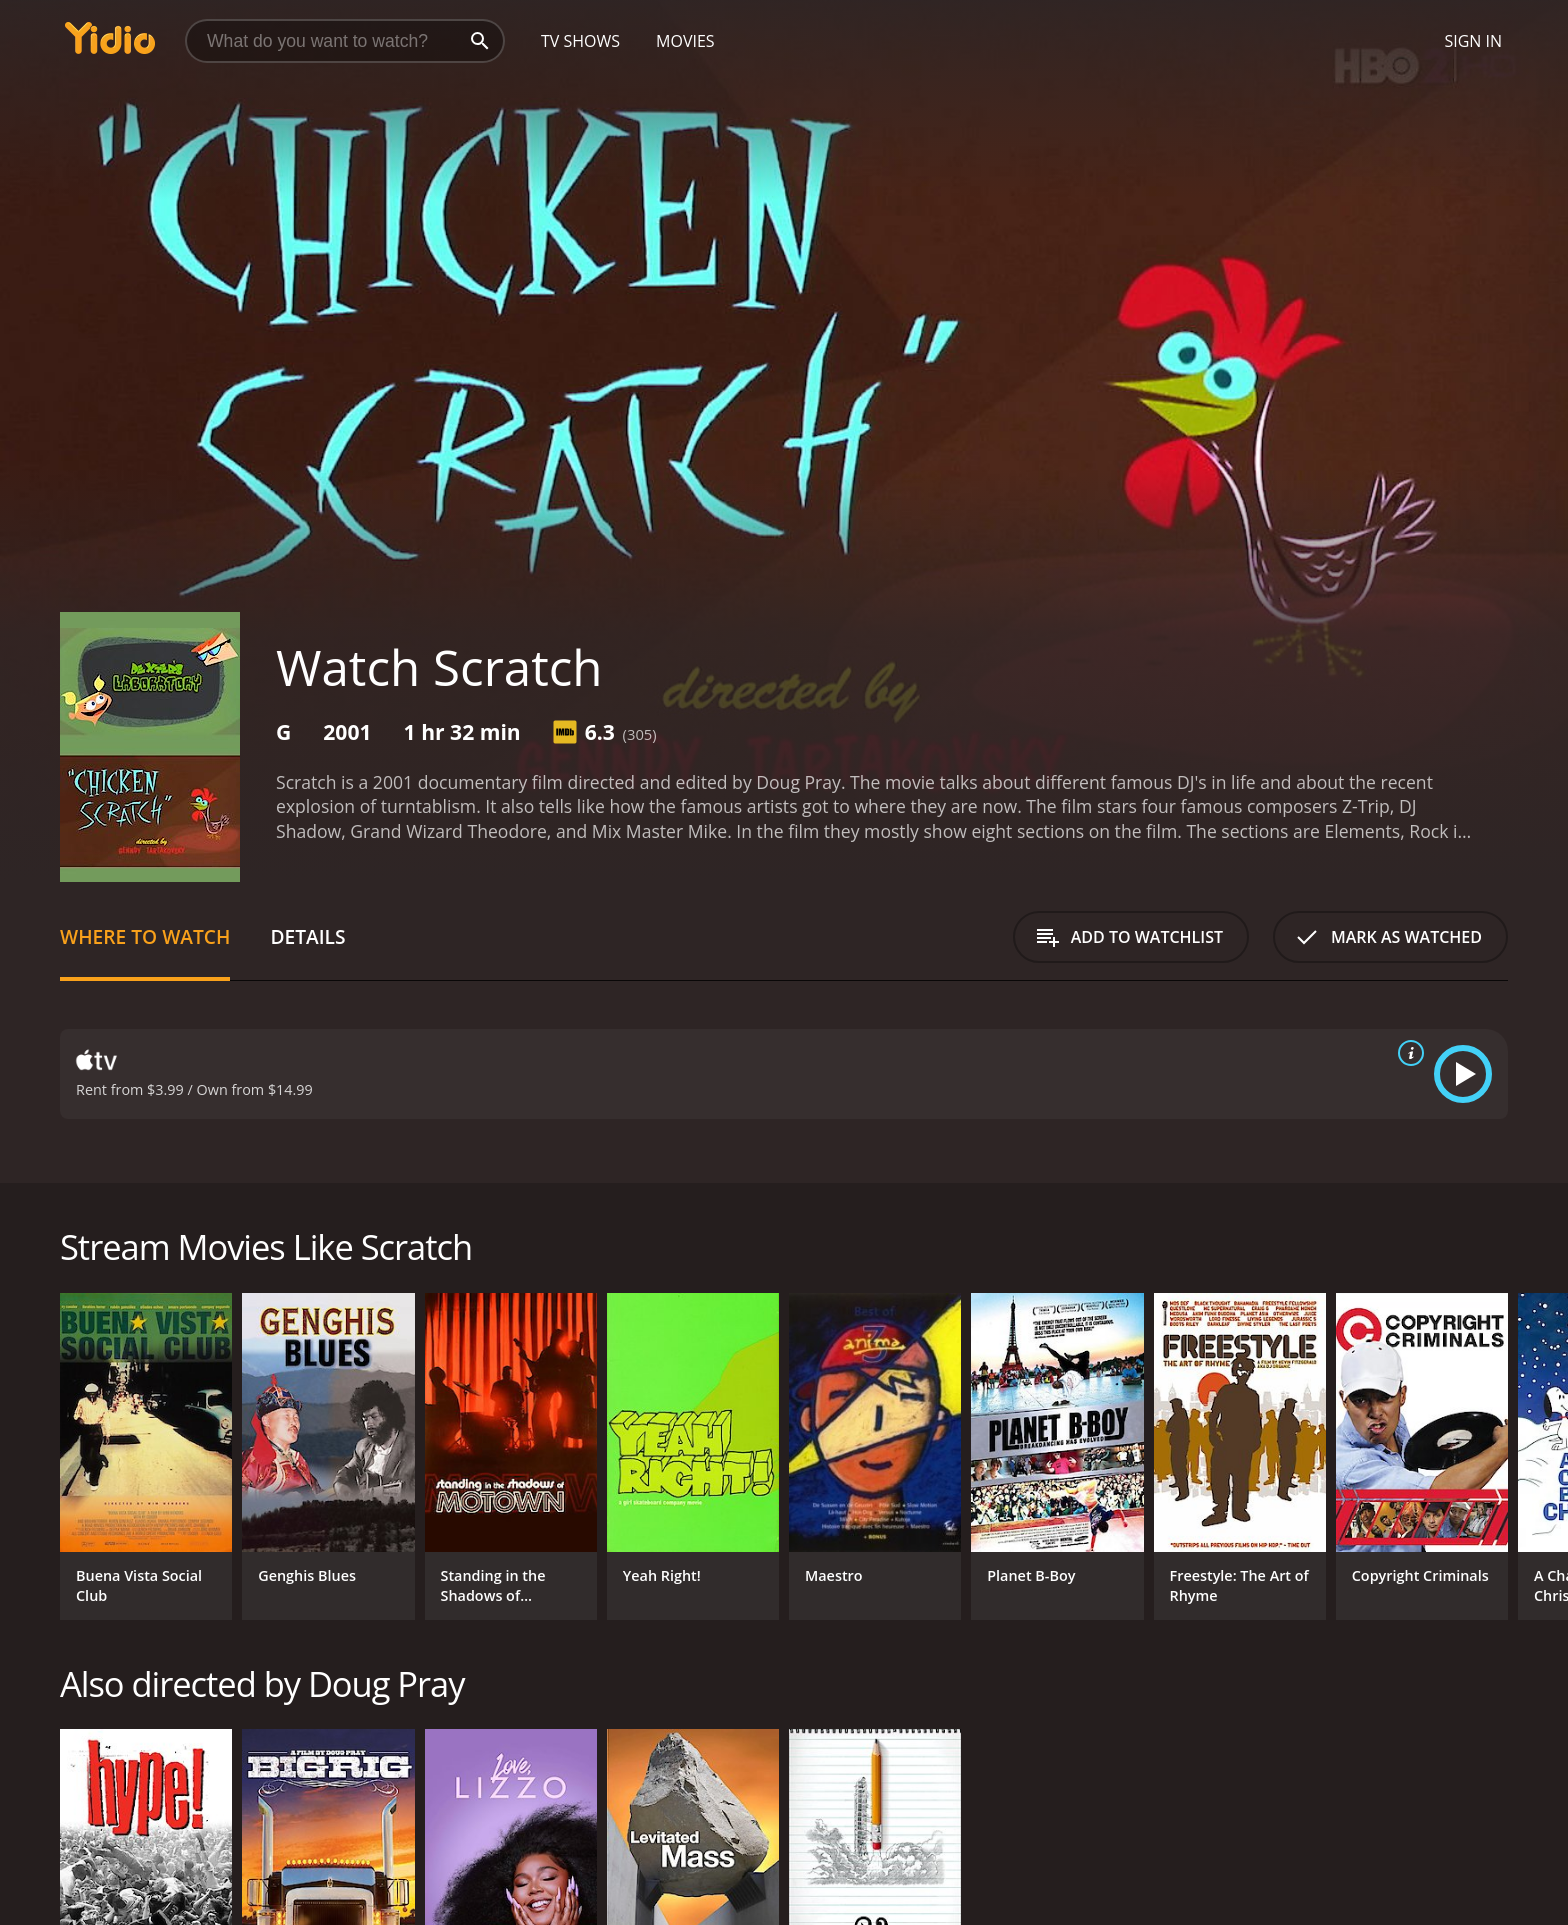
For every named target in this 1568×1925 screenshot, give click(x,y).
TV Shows (580, 41)
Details (307, 936)
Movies (685, 41)
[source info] (1407, 1053)
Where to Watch (145, 936)
